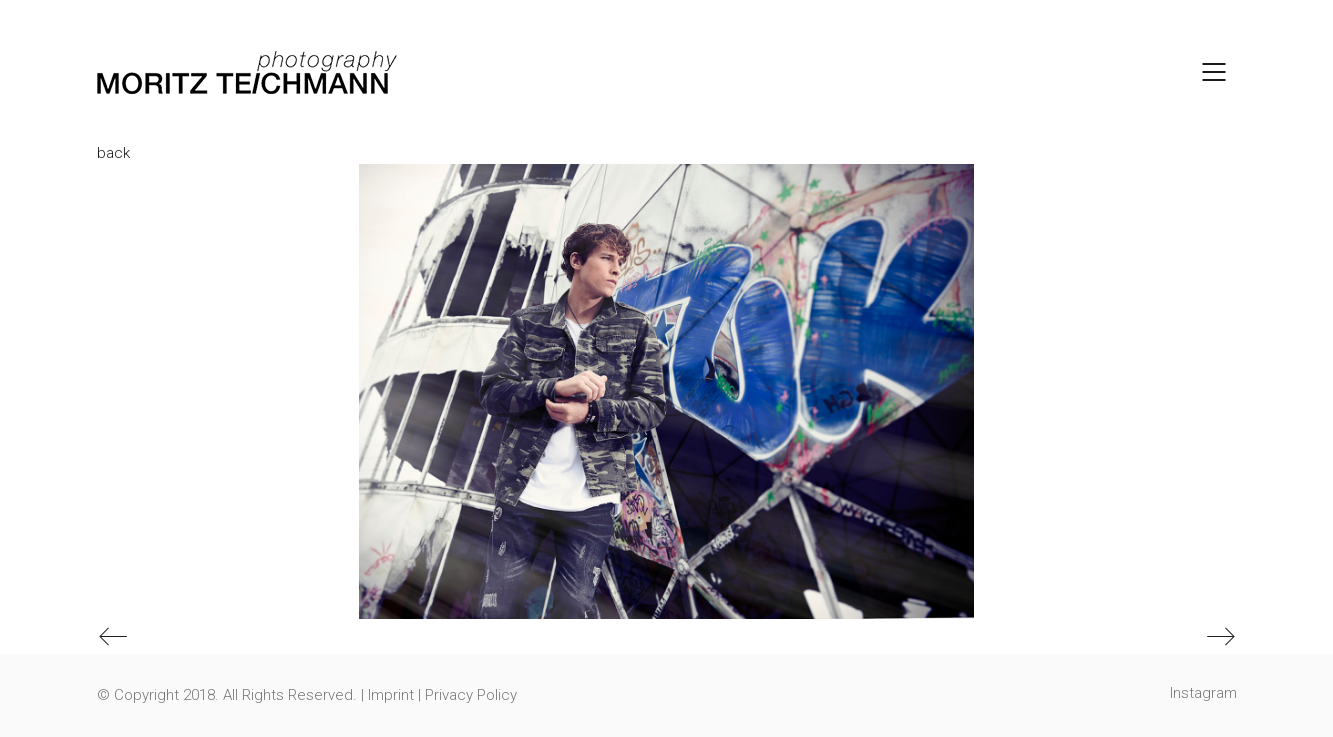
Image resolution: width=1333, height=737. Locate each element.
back (113, 153)
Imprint (391, 695)
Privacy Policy (471, 695)
